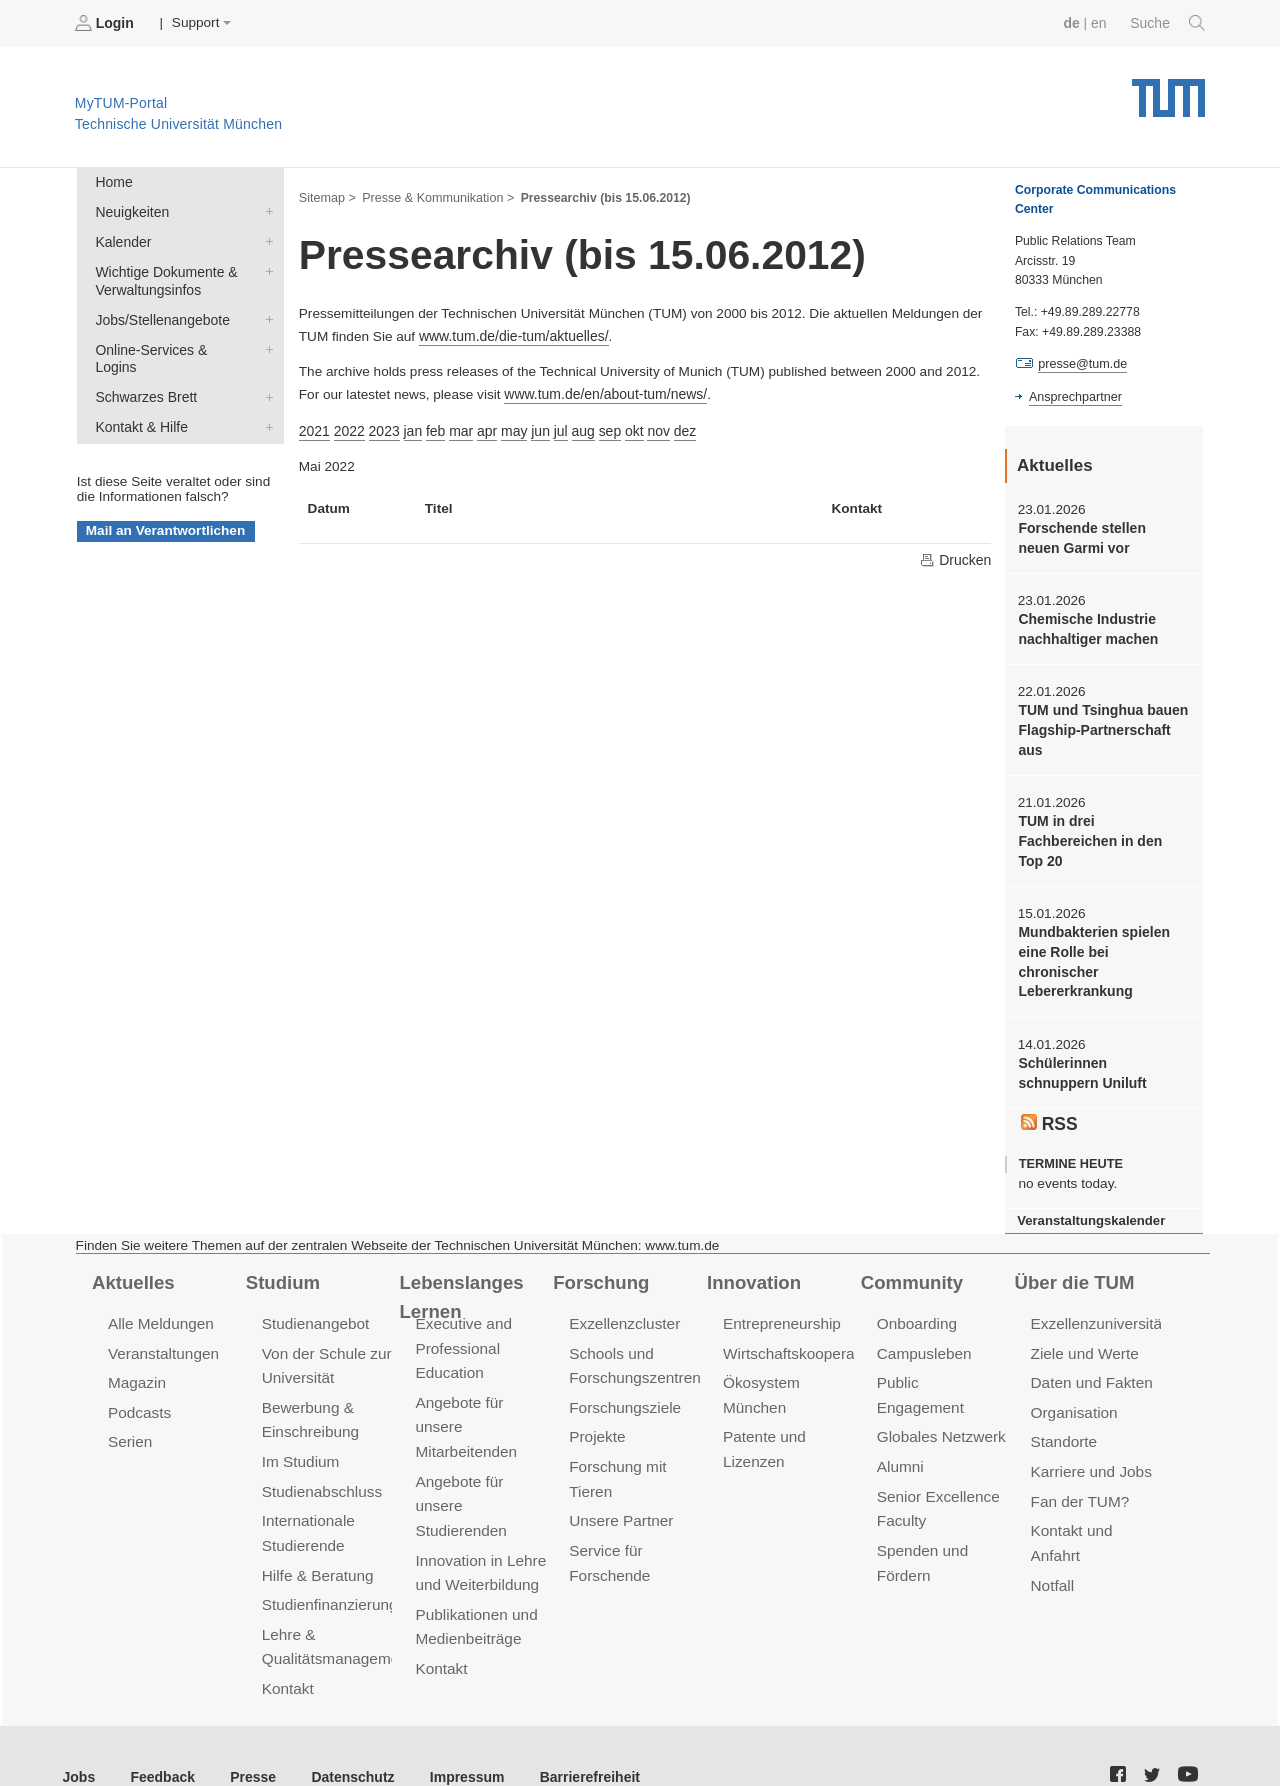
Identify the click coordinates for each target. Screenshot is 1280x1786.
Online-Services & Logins (265, 344)
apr (483, 426)
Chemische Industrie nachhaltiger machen (1086, 627)
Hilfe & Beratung (316, 1537)
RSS (1049, 1094)
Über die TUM (1073, 1251)
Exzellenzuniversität (1097, 1292)
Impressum (456, 1735)
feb (432, 426)
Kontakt (287, 1648)
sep (602, 426)
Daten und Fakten (1090, 1350)
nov (650, 426)
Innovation (752, 1251)
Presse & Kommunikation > (435, 196)
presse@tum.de (1081, 364)
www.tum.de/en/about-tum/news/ (602, 391)
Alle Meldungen (159, 1292)
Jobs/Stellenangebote (265, 315)
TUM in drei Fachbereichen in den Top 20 (1101, 836)
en (1100, 22)
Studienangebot (314, 1292)
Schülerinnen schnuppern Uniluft (1102, 1044)
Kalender (265, 239)
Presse (248, 1735)
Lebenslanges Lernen (459, 1265)
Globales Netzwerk (940, 1379)
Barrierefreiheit (575, 1735)
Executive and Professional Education (462, 1316)
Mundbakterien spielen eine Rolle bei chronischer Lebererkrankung (1102, 945)
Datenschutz (345, 1735)
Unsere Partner (619, 1485)
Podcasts (139, 1379)
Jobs (79, 1735)
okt (626, 426)
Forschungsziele (623, 1374)
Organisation (1073, 1379)
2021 (314, 426)
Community (910, 1251)
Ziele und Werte (1083, 1321)
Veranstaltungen (162, 1321)
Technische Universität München (1168, 90)
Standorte (1063, 1408)
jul (555, 426)
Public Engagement (942, 1350)
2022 (348, 426)
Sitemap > (326, 196)
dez (676, 426)
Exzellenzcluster (623, 1292)
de (1074, 22)
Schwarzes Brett (265, 373)
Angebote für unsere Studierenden (459, 1470)
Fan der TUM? (1079, 1466)
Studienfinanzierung (328, 1566)
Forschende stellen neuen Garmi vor (1102, 537)
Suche (1168, 23)
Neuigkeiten (265, 210)
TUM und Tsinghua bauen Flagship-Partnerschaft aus (1100, 727)
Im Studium (300, 1427)
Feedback (160, 1735)
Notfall (1052, 1547)
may (509, 426)
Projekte (596, 1403)
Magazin (136, 1350)
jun (535, 426)
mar (456, 426)
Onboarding (916, 1292)
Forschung (599, 1251)
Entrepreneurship (780, 1292)
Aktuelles (132, 1251)
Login (106, 23)
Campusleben (923, 1321)
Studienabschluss (320, 1456)
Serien (129, 1408)
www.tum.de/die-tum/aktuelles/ (511, 334)
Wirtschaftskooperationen (807, 1321)
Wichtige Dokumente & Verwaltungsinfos (265, 268)
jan (410, 426)
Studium (282, 1251)
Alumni (900, 1408)
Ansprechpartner (1074, 396)
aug (576, 426)
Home (113, 181)
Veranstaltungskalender (1089, 1190)
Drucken (956, 556)
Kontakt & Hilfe (265, 402)
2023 (382, 426)
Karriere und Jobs (1090, 1437)
